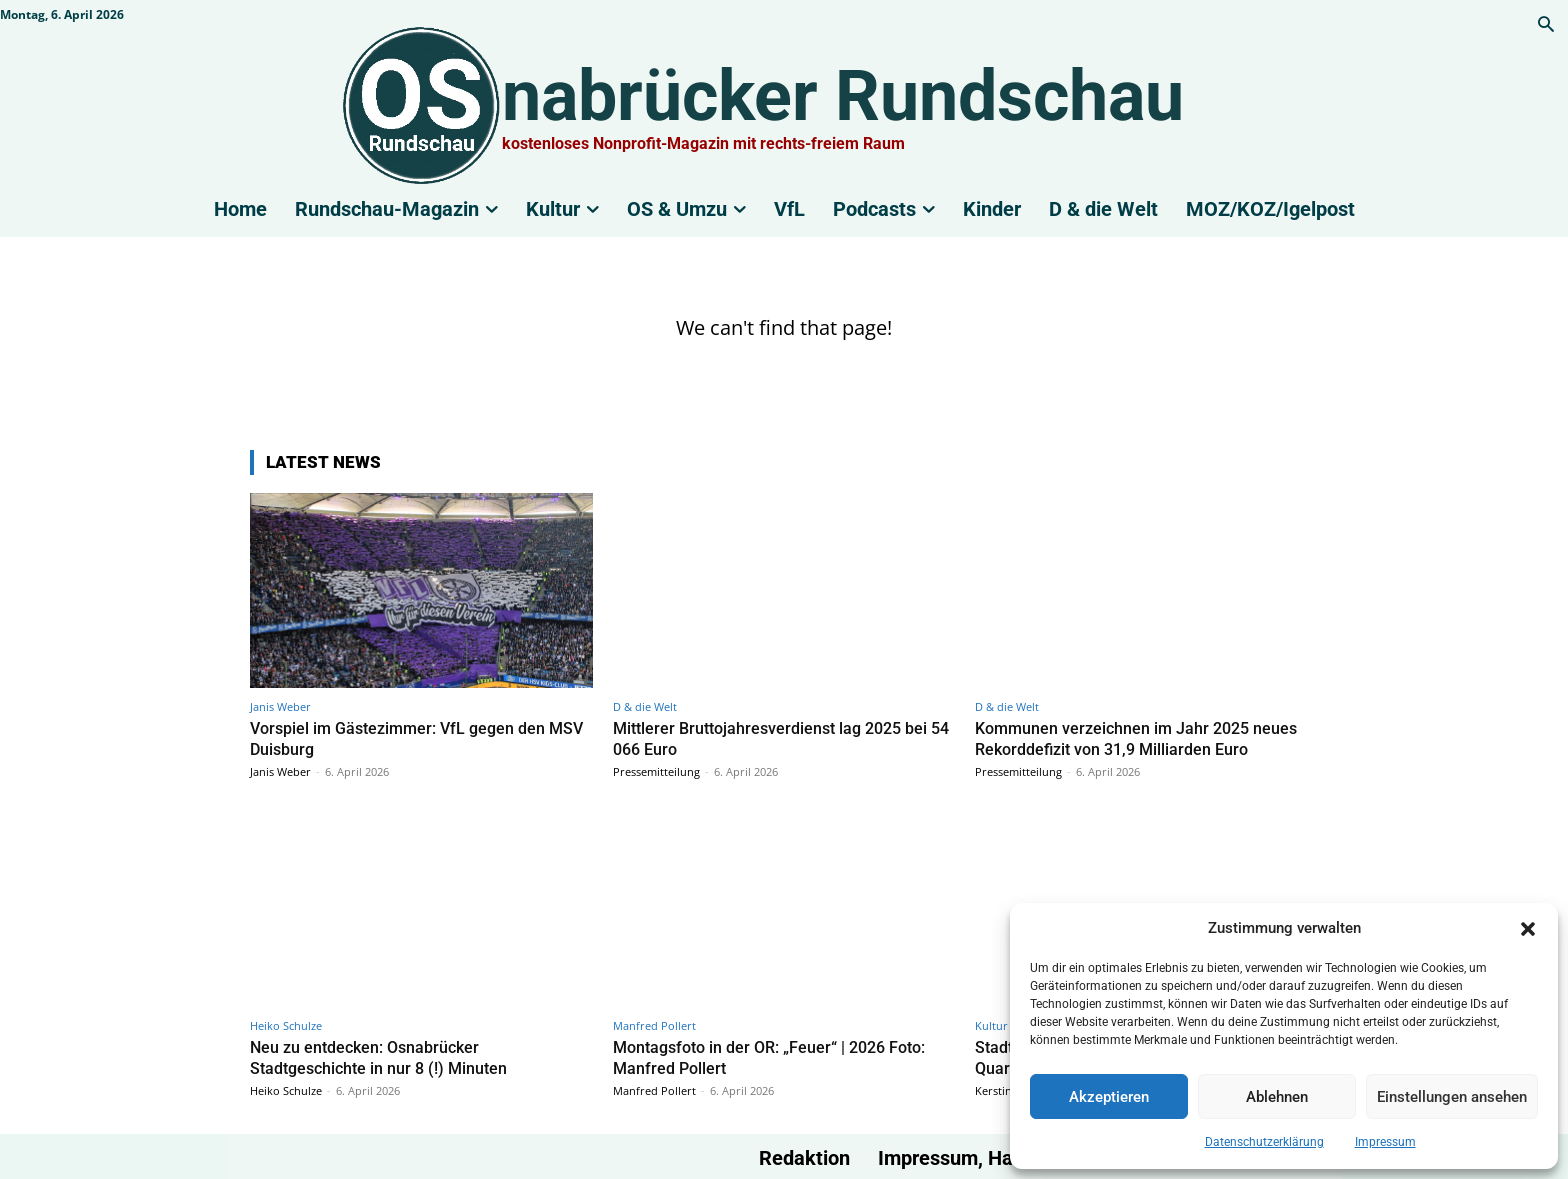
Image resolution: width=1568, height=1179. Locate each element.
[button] (1528, 929)
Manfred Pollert (654, 1023)
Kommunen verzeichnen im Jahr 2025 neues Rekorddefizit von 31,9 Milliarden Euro (1142, 738)
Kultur (991, 1023)
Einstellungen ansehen (1452, 1097)
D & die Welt (645, 706)
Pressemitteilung (656, 770)
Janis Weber (280, 706)
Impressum (1385, 1142)
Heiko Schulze (286, 1023)
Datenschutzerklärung (1264, 1142)
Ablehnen (1277, 1097)
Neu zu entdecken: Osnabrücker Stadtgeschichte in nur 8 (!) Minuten (384, 1055)
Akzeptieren (1109, 1097)
